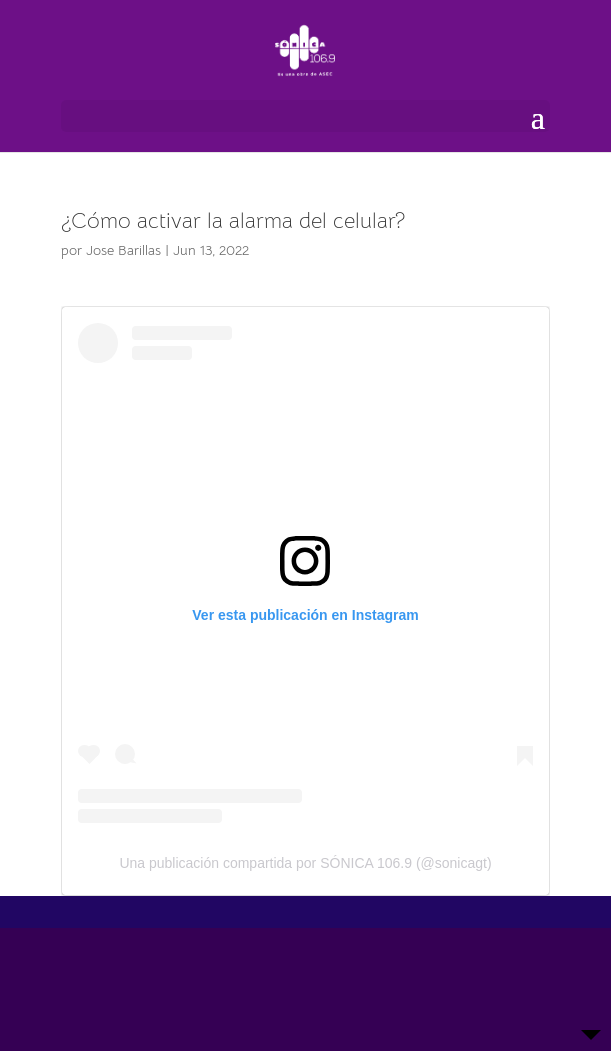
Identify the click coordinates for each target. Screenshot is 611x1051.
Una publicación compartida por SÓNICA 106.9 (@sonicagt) (305, 863)
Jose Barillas (123, 250)
